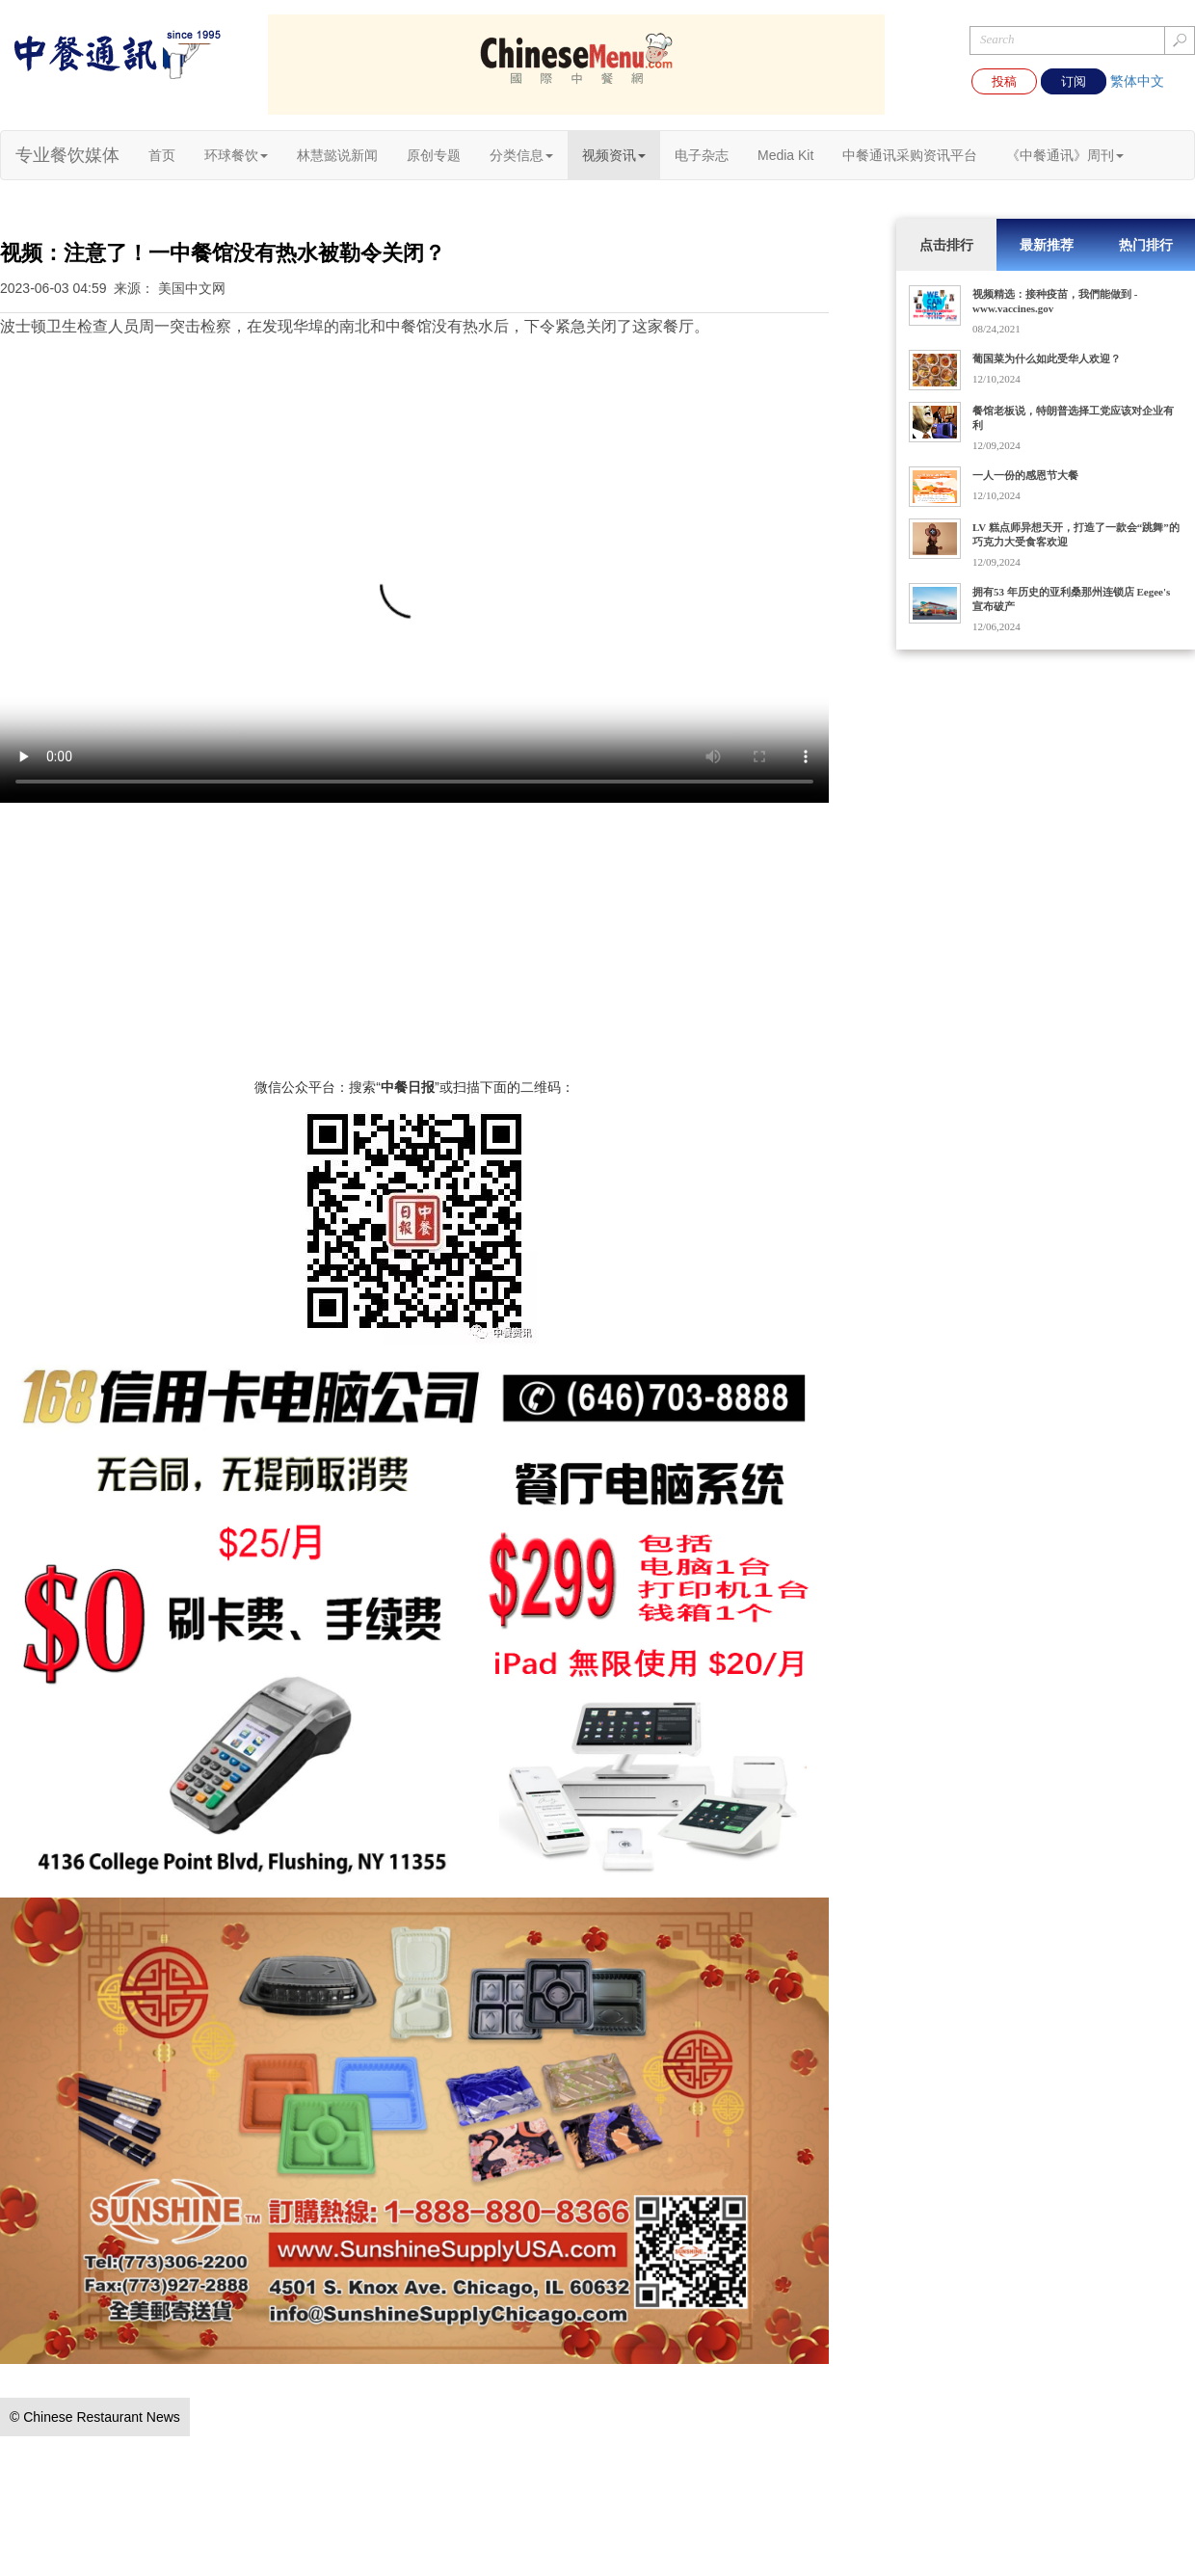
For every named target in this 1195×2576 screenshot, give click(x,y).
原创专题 (434, 155)
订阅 (1073, 81)
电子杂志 (702, 155)
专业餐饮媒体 (67, 155)
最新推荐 (1047, 244)
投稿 (1004, 81)
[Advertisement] (414, 942)
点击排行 (946, 244)
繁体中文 (1137, 81)
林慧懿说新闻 (337, 155)
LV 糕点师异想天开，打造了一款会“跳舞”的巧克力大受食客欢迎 (1076, 534)
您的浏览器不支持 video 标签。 (414, 595)
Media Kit (785, 155)
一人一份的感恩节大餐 (1025, 475)
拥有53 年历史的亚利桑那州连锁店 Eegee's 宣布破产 (1071, 599)
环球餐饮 (236, 155)
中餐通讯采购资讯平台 (909, 155)
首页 (161, 155)
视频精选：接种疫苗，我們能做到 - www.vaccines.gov (1054, 301)
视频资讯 (614, 155)
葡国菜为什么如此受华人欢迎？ (1046, 358)
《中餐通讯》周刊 (1065, 155)
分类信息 (521, 155)
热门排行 (1146, 244)
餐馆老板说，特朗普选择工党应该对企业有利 (1073, 418)
